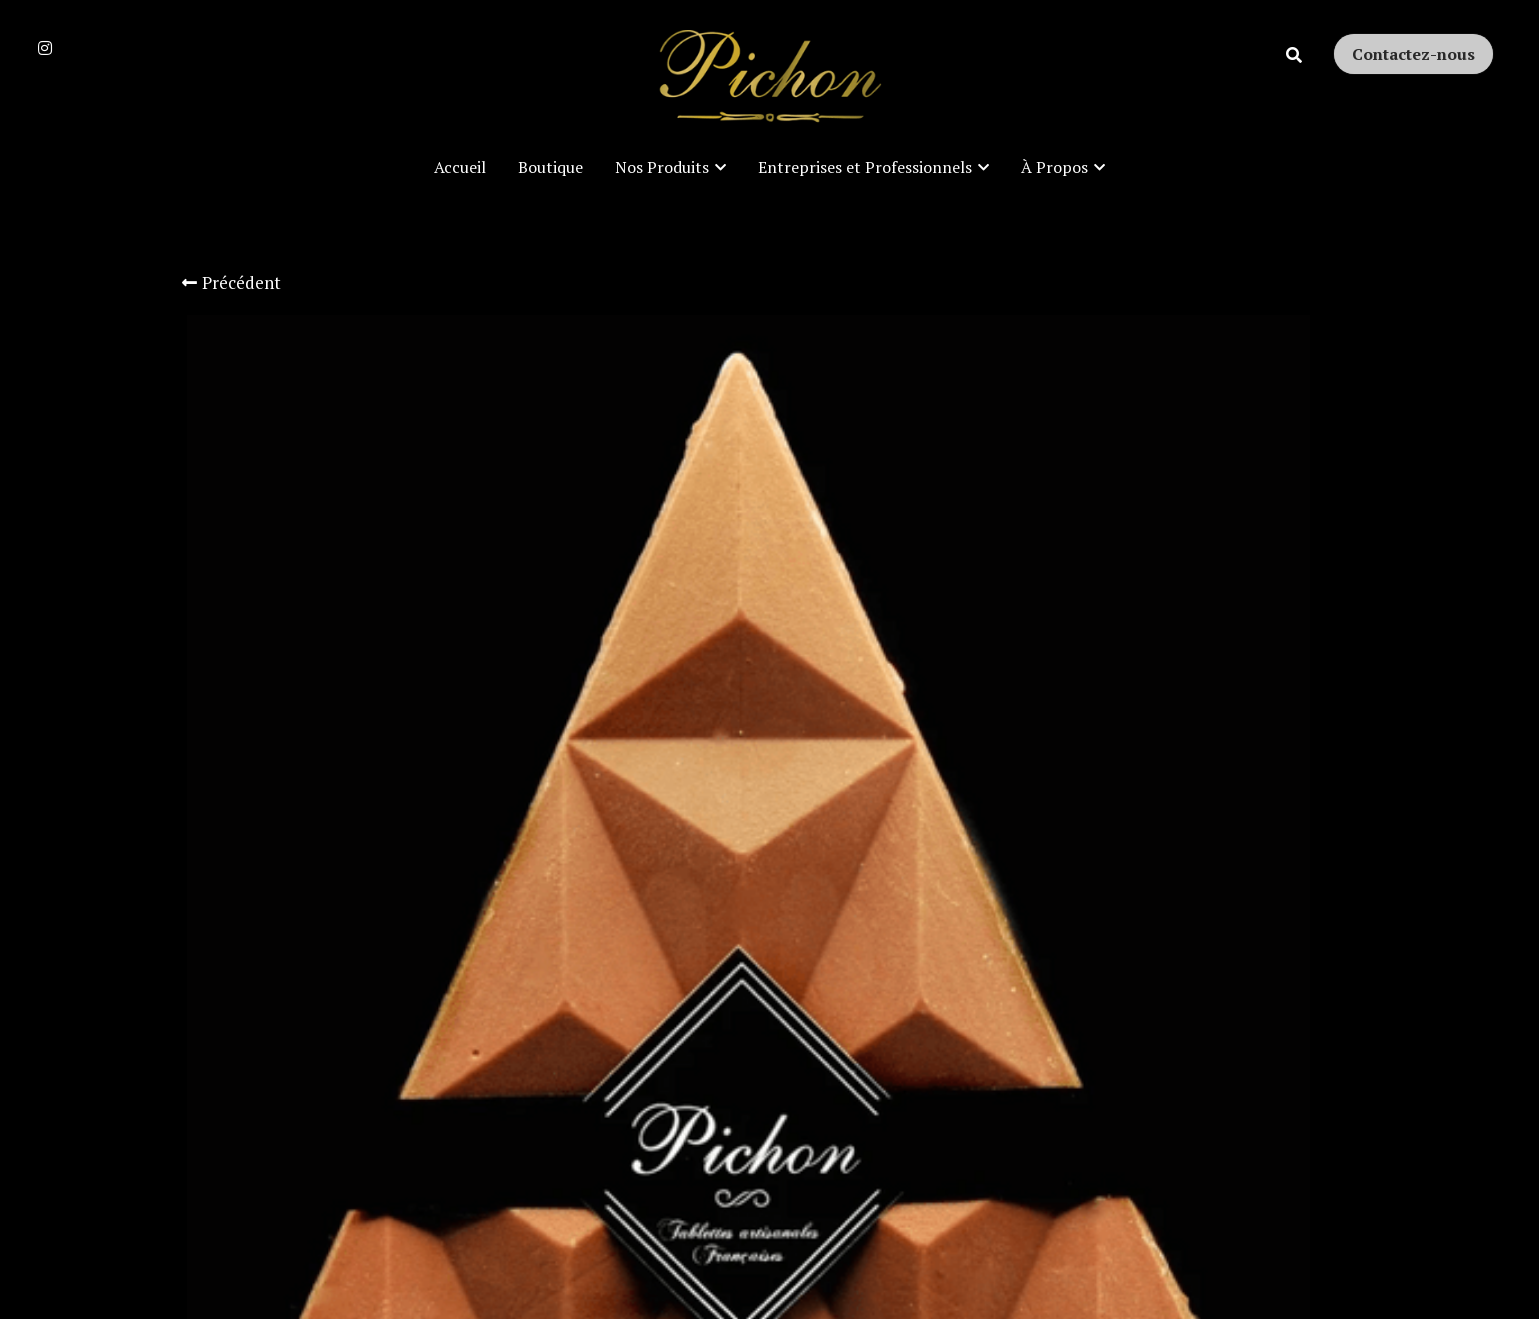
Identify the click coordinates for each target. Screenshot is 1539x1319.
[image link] (770, 78)
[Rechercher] (1294, 55)
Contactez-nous (1413, 54)
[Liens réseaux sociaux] (45, 48)
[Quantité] (1140, 788)
